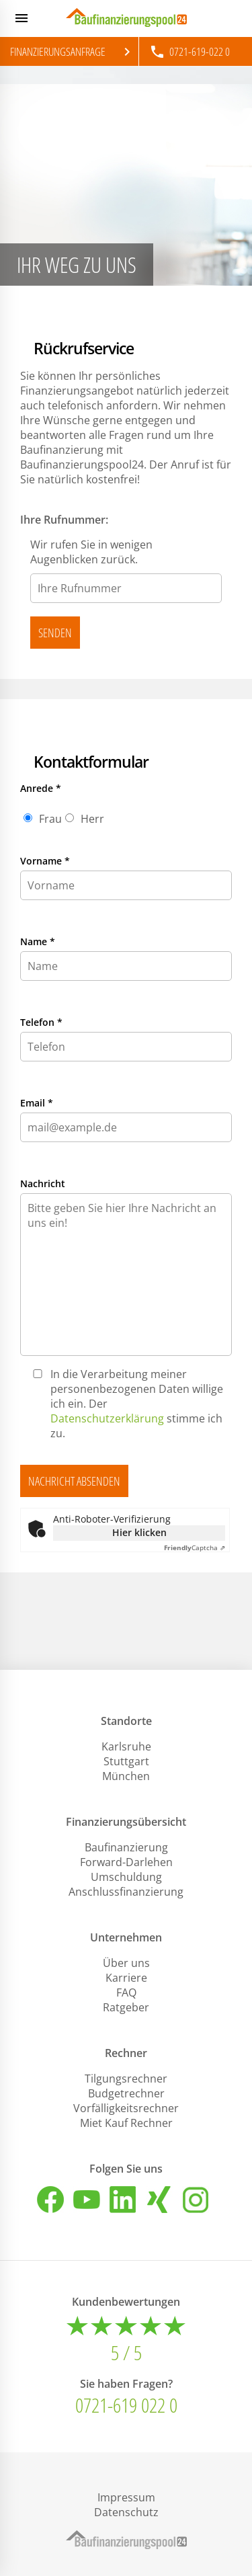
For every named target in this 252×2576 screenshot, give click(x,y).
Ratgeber (126, 2007)
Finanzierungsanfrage (72, 52)
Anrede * (40, 788)
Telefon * (41, 1022)
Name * (37, 941)
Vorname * (45, 860)
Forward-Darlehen (126, 1862)
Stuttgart (126, 1761)
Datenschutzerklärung (107, 1418)
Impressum (126, 2497)
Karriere (126, 1977)
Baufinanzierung (126, 1847)
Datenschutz (126, 2512)
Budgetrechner (126, 2093)
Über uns (126, 1963)
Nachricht (42, 1183)
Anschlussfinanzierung (126, 1891)
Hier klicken (139, 1532)
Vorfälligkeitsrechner (126, 2108)
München (126, 1776)
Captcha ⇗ (194, 1547)
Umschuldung (126, 1876)
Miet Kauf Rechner (126, 2123)
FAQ (126, 1992)
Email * (36, 1102)
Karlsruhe (126, 1746)
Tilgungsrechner (126, 2078)
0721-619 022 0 (126, 2405)
